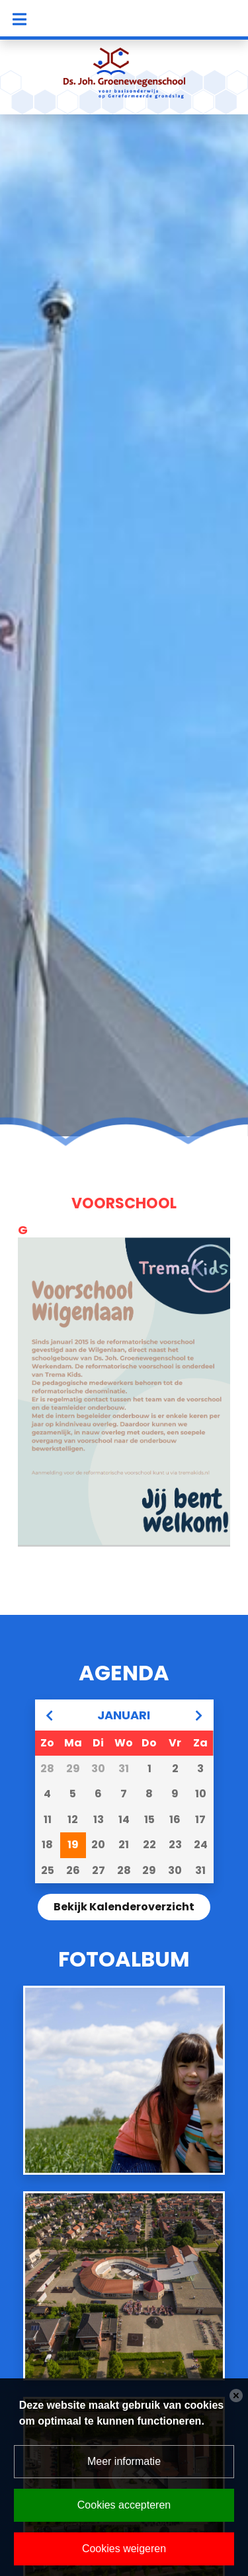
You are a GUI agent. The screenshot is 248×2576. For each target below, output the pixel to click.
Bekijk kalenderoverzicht (124, 1906)
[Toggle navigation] (19, 19)
